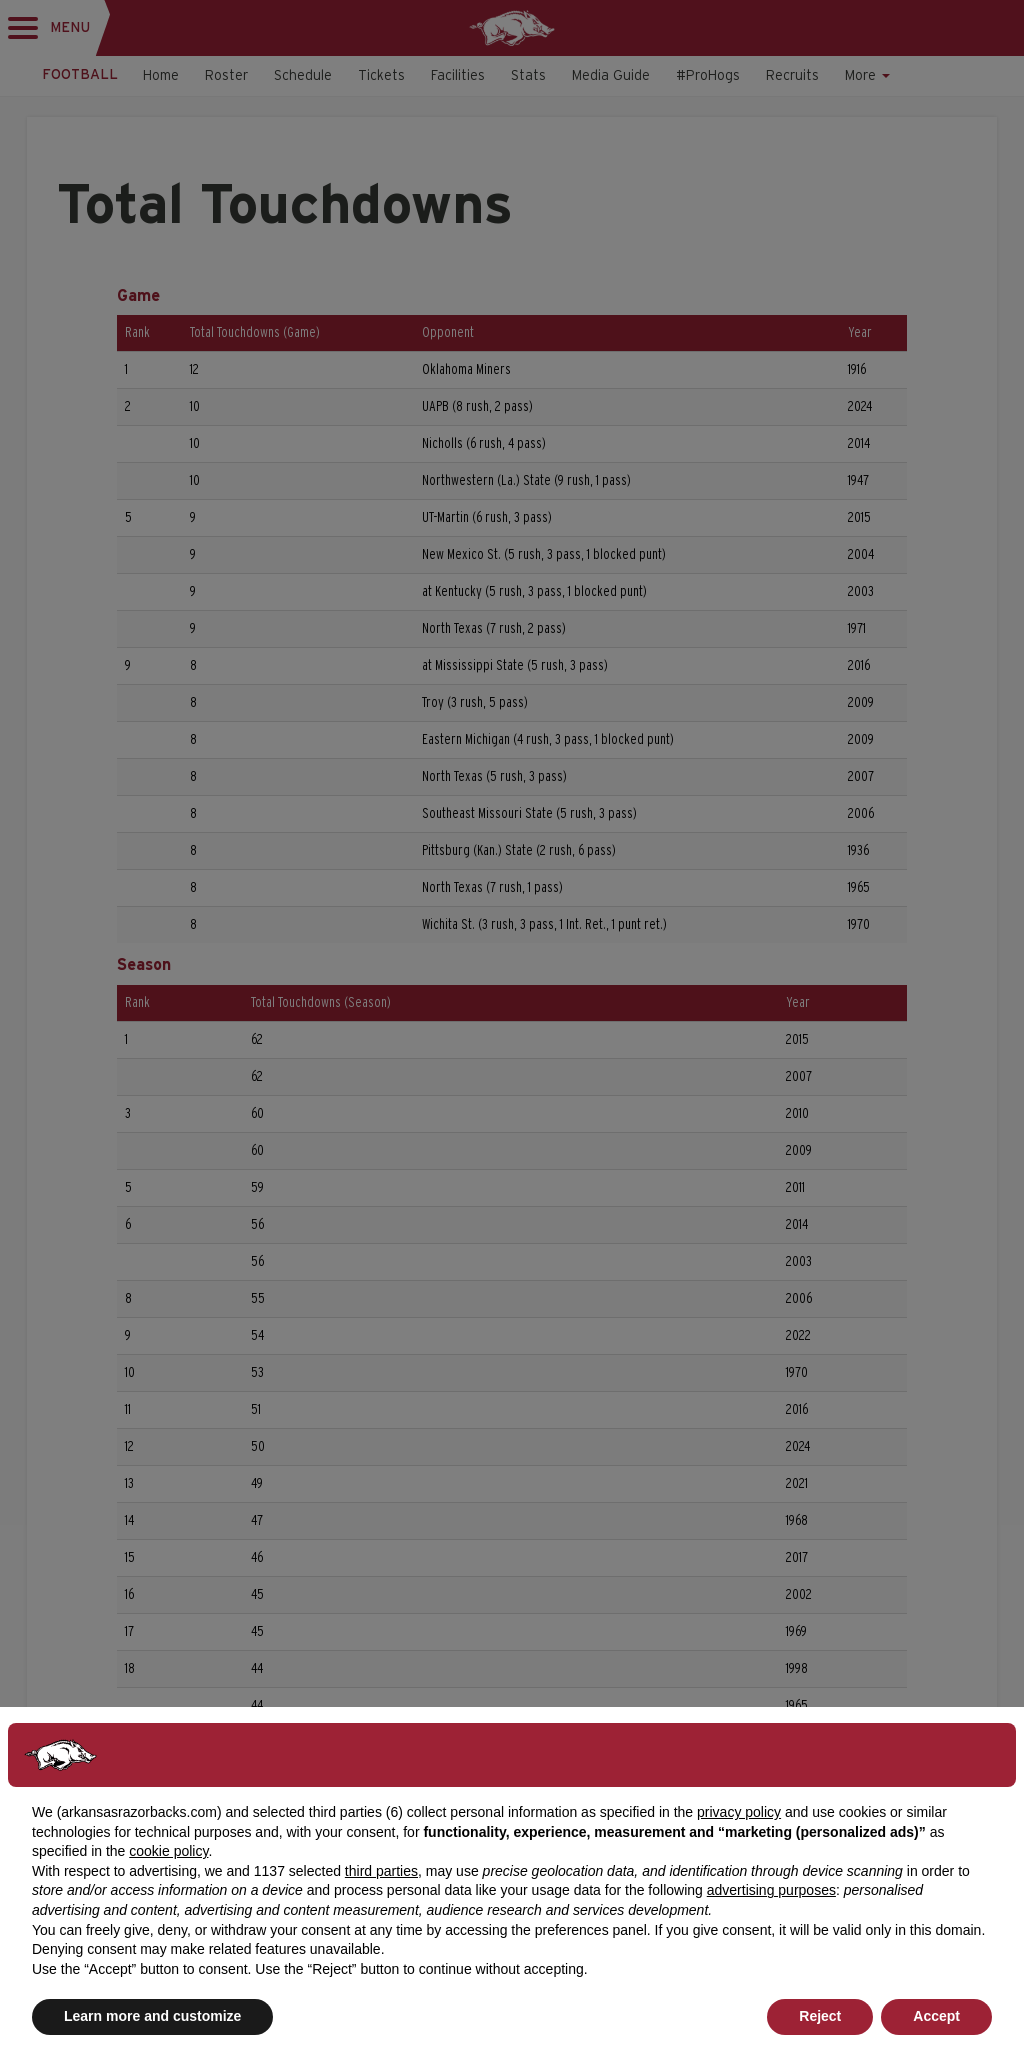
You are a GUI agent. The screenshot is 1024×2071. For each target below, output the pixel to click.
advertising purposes (771, 1890)
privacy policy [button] (739, 1812)
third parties (381, 1871)
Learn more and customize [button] (152, 2016)
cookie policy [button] (168, 1851)
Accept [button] (936, 2016)
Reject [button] (820, 2016)
